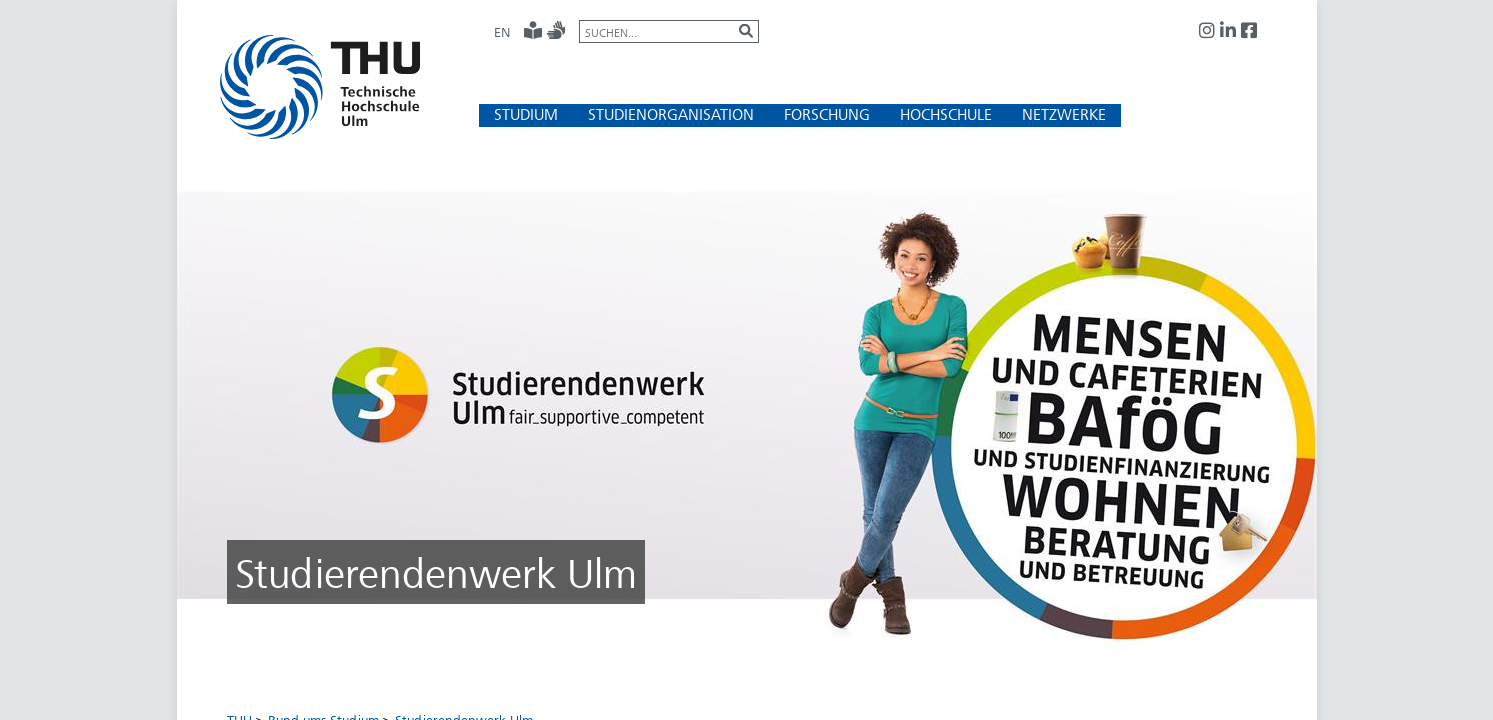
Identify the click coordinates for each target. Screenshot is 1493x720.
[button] (526, 114)
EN (502, 32)
